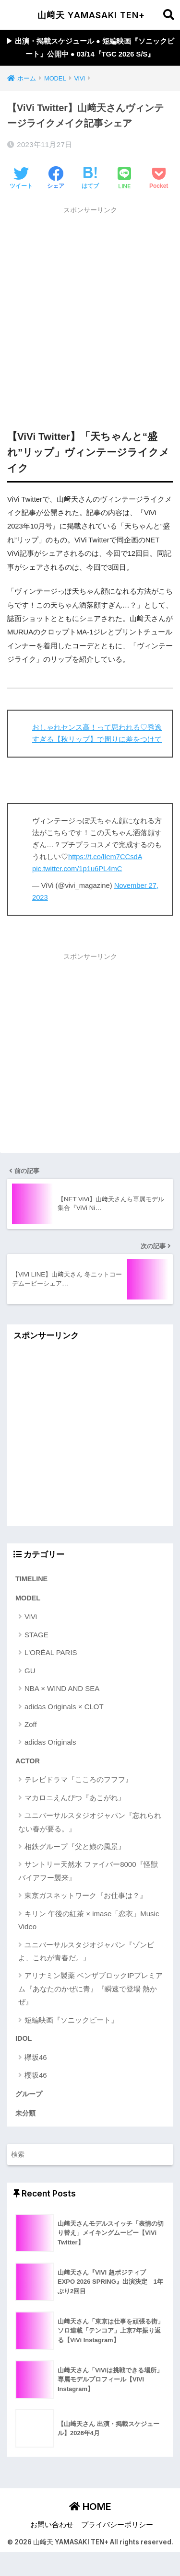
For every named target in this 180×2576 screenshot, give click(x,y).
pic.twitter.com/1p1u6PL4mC (77, 869)
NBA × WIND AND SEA (61, 1688)
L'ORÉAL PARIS (50, 1652)
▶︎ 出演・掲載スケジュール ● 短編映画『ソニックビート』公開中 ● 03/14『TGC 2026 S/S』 (90, 47)
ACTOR (27, 1761)
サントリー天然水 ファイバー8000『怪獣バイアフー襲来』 (88, 1870)
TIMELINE (31, 1579)
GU (30, 1671)
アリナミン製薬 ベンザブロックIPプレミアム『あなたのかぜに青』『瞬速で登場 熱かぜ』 (90, 1988)
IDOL (23, 2038)
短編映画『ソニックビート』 (71, 2020)
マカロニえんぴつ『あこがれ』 (74, 1798)
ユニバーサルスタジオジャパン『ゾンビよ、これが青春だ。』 (86, 1951)
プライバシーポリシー (117, 2525)
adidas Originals (50, 1742)
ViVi (30, 1616)
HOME (90, 2506)
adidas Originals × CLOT (64, 1706)
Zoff (30, 1724)
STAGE (36, 1635)
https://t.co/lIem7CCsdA (105, 857)
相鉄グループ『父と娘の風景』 (74, 1846)
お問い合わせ (51, 2525)
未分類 (25, 2113)
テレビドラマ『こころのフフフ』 (78, 1779)
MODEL (27, 1598)
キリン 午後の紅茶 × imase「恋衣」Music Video (88, 1920)
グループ (28, 2094)
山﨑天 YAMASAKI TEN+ (91, 15)
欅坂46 (35, 2057)
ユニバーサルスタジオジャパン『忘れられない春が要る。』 (89, 1821)
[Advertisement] (90, 309)
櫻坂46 (35, 2075)
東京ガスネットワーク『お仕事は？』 (85, 1895)
